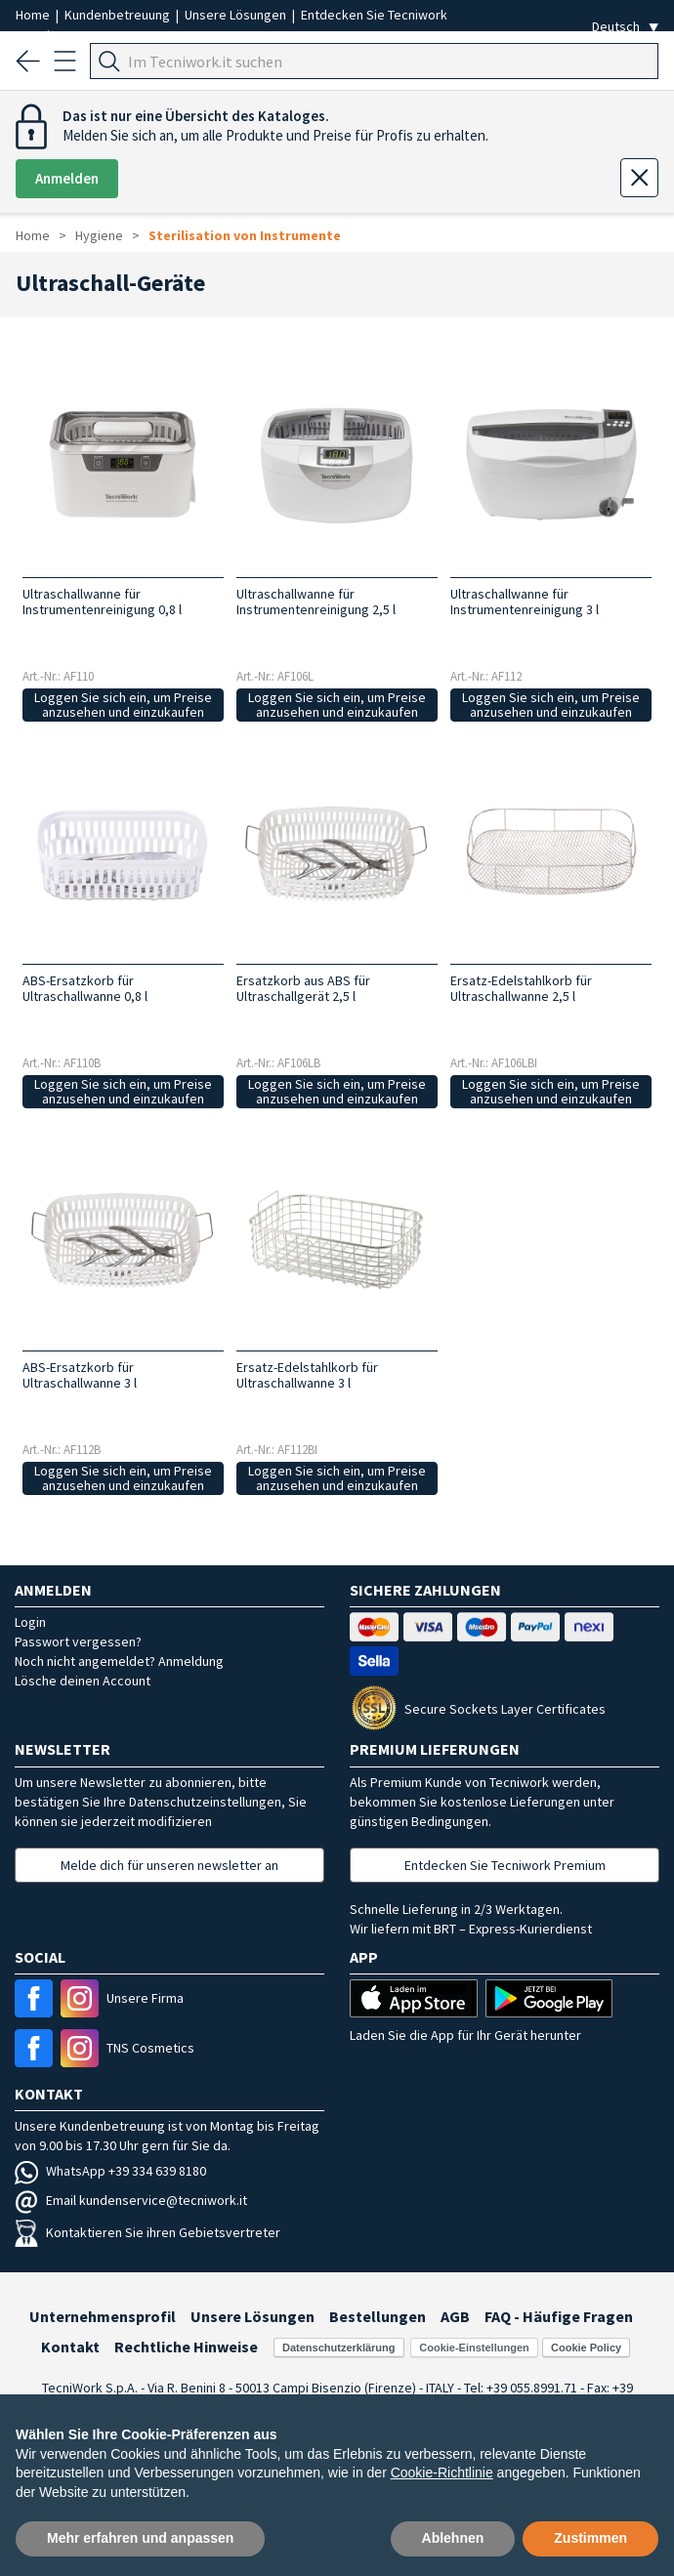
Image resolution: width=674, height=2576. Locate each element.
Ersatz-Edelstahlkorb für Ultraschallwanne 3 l (307, 1375)
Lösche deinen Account (82, 1680)
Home (34, 14)
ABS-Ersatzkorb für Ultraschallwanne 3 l (79, 1375)
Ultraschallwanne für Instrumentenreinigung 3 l (524, 601)
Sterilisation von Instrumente (244, 235)
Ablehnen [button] (453, 2538)
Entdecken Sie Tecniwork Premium (505, 1865)
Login (30, 1622)
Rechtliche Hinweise (186, 2346)
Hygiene (99, 235)
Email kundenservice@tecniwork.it (131, 2200)
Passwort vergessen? (78, 1641)
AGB (455, 2316)
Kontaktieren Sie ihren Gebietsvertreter (147, 2232)
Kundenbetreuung (118, 14)
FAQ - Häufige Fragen (558, 2316)
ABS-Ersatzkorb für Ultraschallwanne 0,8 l (84, 988)
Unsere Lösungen (237, 14)
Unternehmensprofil (102, 2316)
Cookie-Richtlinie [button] (442, 2472)
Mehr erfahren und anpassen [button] (140, 2538)
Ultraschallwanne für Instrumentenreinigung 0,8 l (102, 601)
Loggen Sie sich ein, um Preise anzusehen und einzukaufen (123, 704)
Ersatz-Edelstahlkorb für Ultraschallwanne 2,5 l (521, 988)
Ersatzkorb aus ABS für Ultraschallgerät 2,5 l (303, 988)
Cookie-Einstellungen (473, 2347)
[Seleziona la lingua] (625, 27)
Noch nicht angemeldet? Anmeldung (119, 1661)
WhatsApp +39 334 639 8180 (110, 2171)
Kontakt (70, 2346)
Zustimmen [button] (590, 2538)
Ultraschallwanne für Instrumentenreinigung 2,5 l (316, 601)
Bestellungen (377, 2316)
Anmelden (67, 178)
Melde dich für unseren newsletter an (169, 1865)
